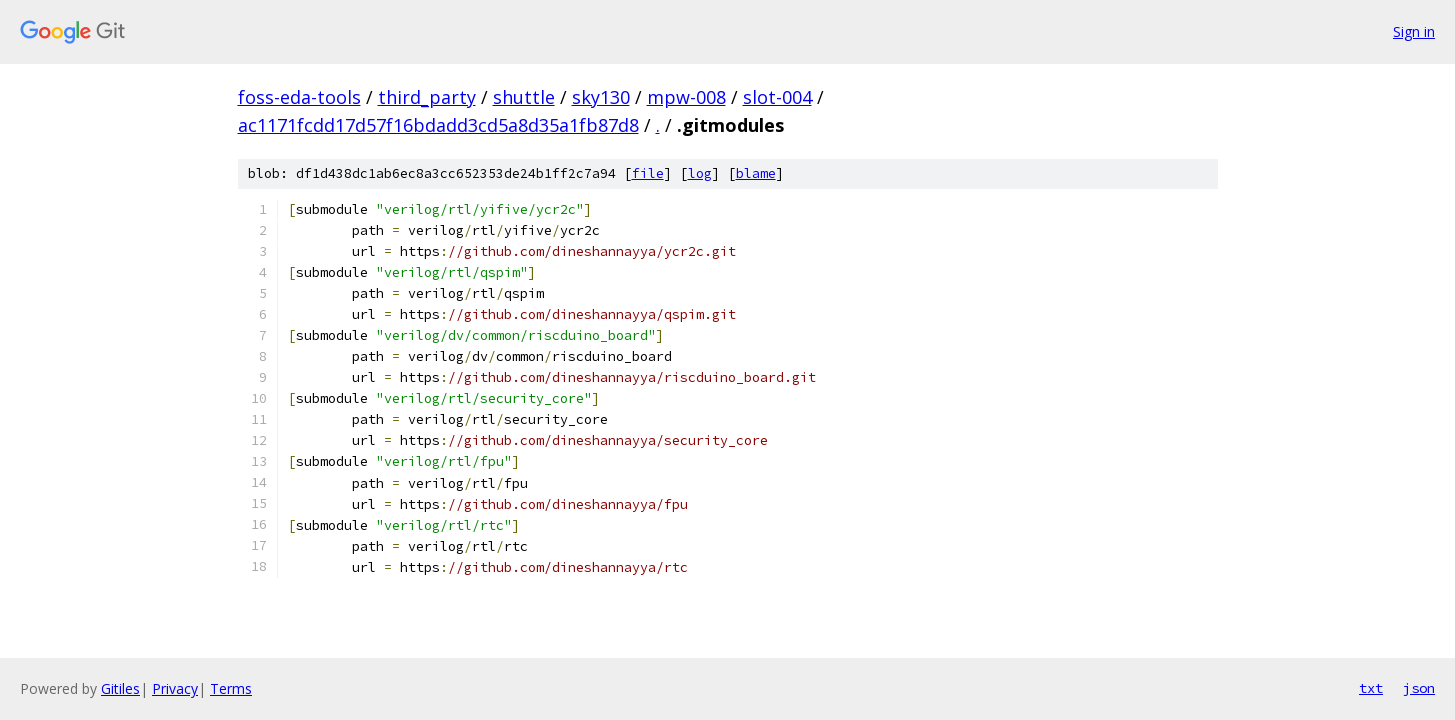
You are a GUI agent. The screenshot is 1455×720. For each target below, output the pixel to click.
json (1419, 688)
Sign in (1414, 31)
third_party (427, 97)
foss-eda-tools (299, 97)
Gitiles (120, 688)
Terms (231, 688)
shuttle (524, 97)
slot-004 (777, 97)
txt (1371, 688)
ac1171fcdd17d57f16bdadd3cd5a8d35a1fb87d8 (438, 125)
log (700, 173)
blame (756, 173)
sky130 (601, 97)
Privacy (175, 688)
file (648, 173)
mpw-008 (686, 97)
